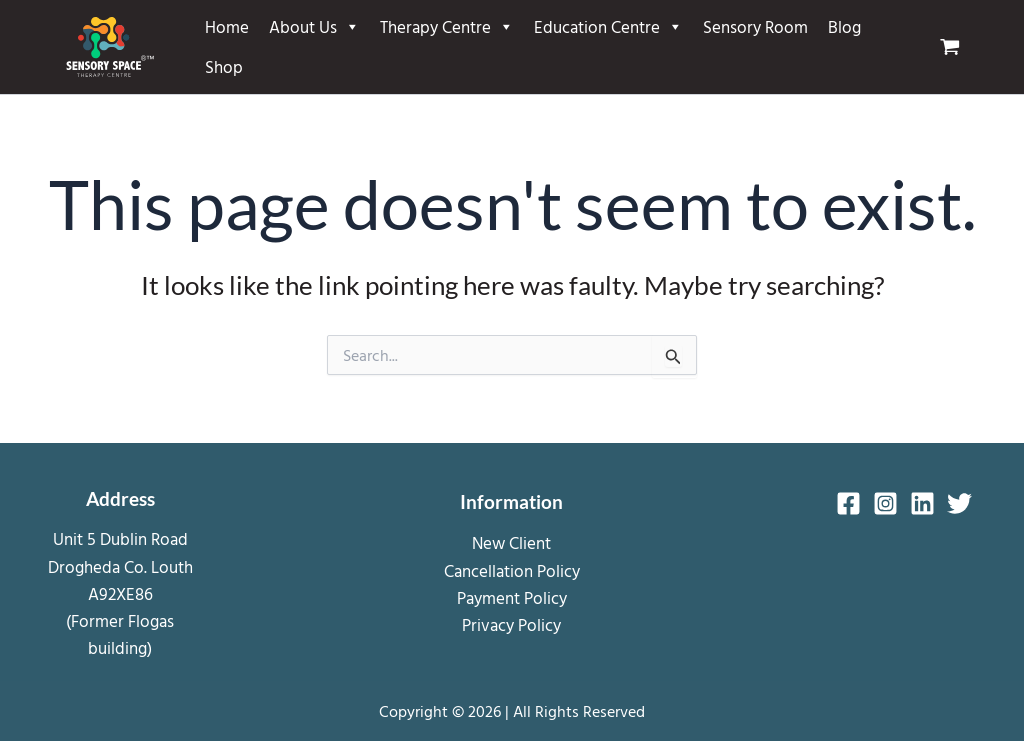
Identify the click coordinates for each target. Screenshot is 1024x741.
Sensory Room (755, 26)
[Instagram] (885, 503)
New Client (511, 542)
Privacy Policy (511, 624)
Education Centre (608, 27)
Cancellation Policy (512, 570)
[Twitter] (959, 503)
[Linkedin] (922, 503)
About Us (314, 27)
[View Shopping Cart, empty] (958, 47)
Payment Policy (512, 597)
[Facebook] (848, 503)
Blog (844, 26)
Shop (224, 66)
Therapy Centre (447, 27)
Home (227, 26)
